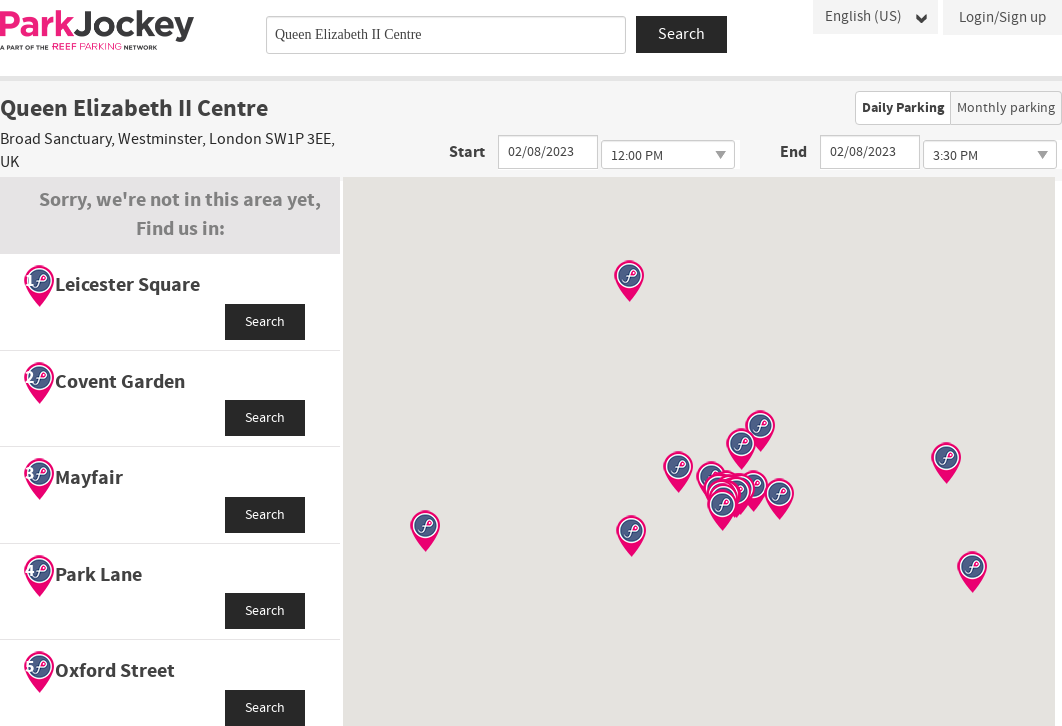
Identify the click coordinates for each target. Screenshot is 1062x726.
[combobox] (446, 35)
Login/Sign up (1002, 17)
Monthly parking (1006, 108)
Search (265, 322)
